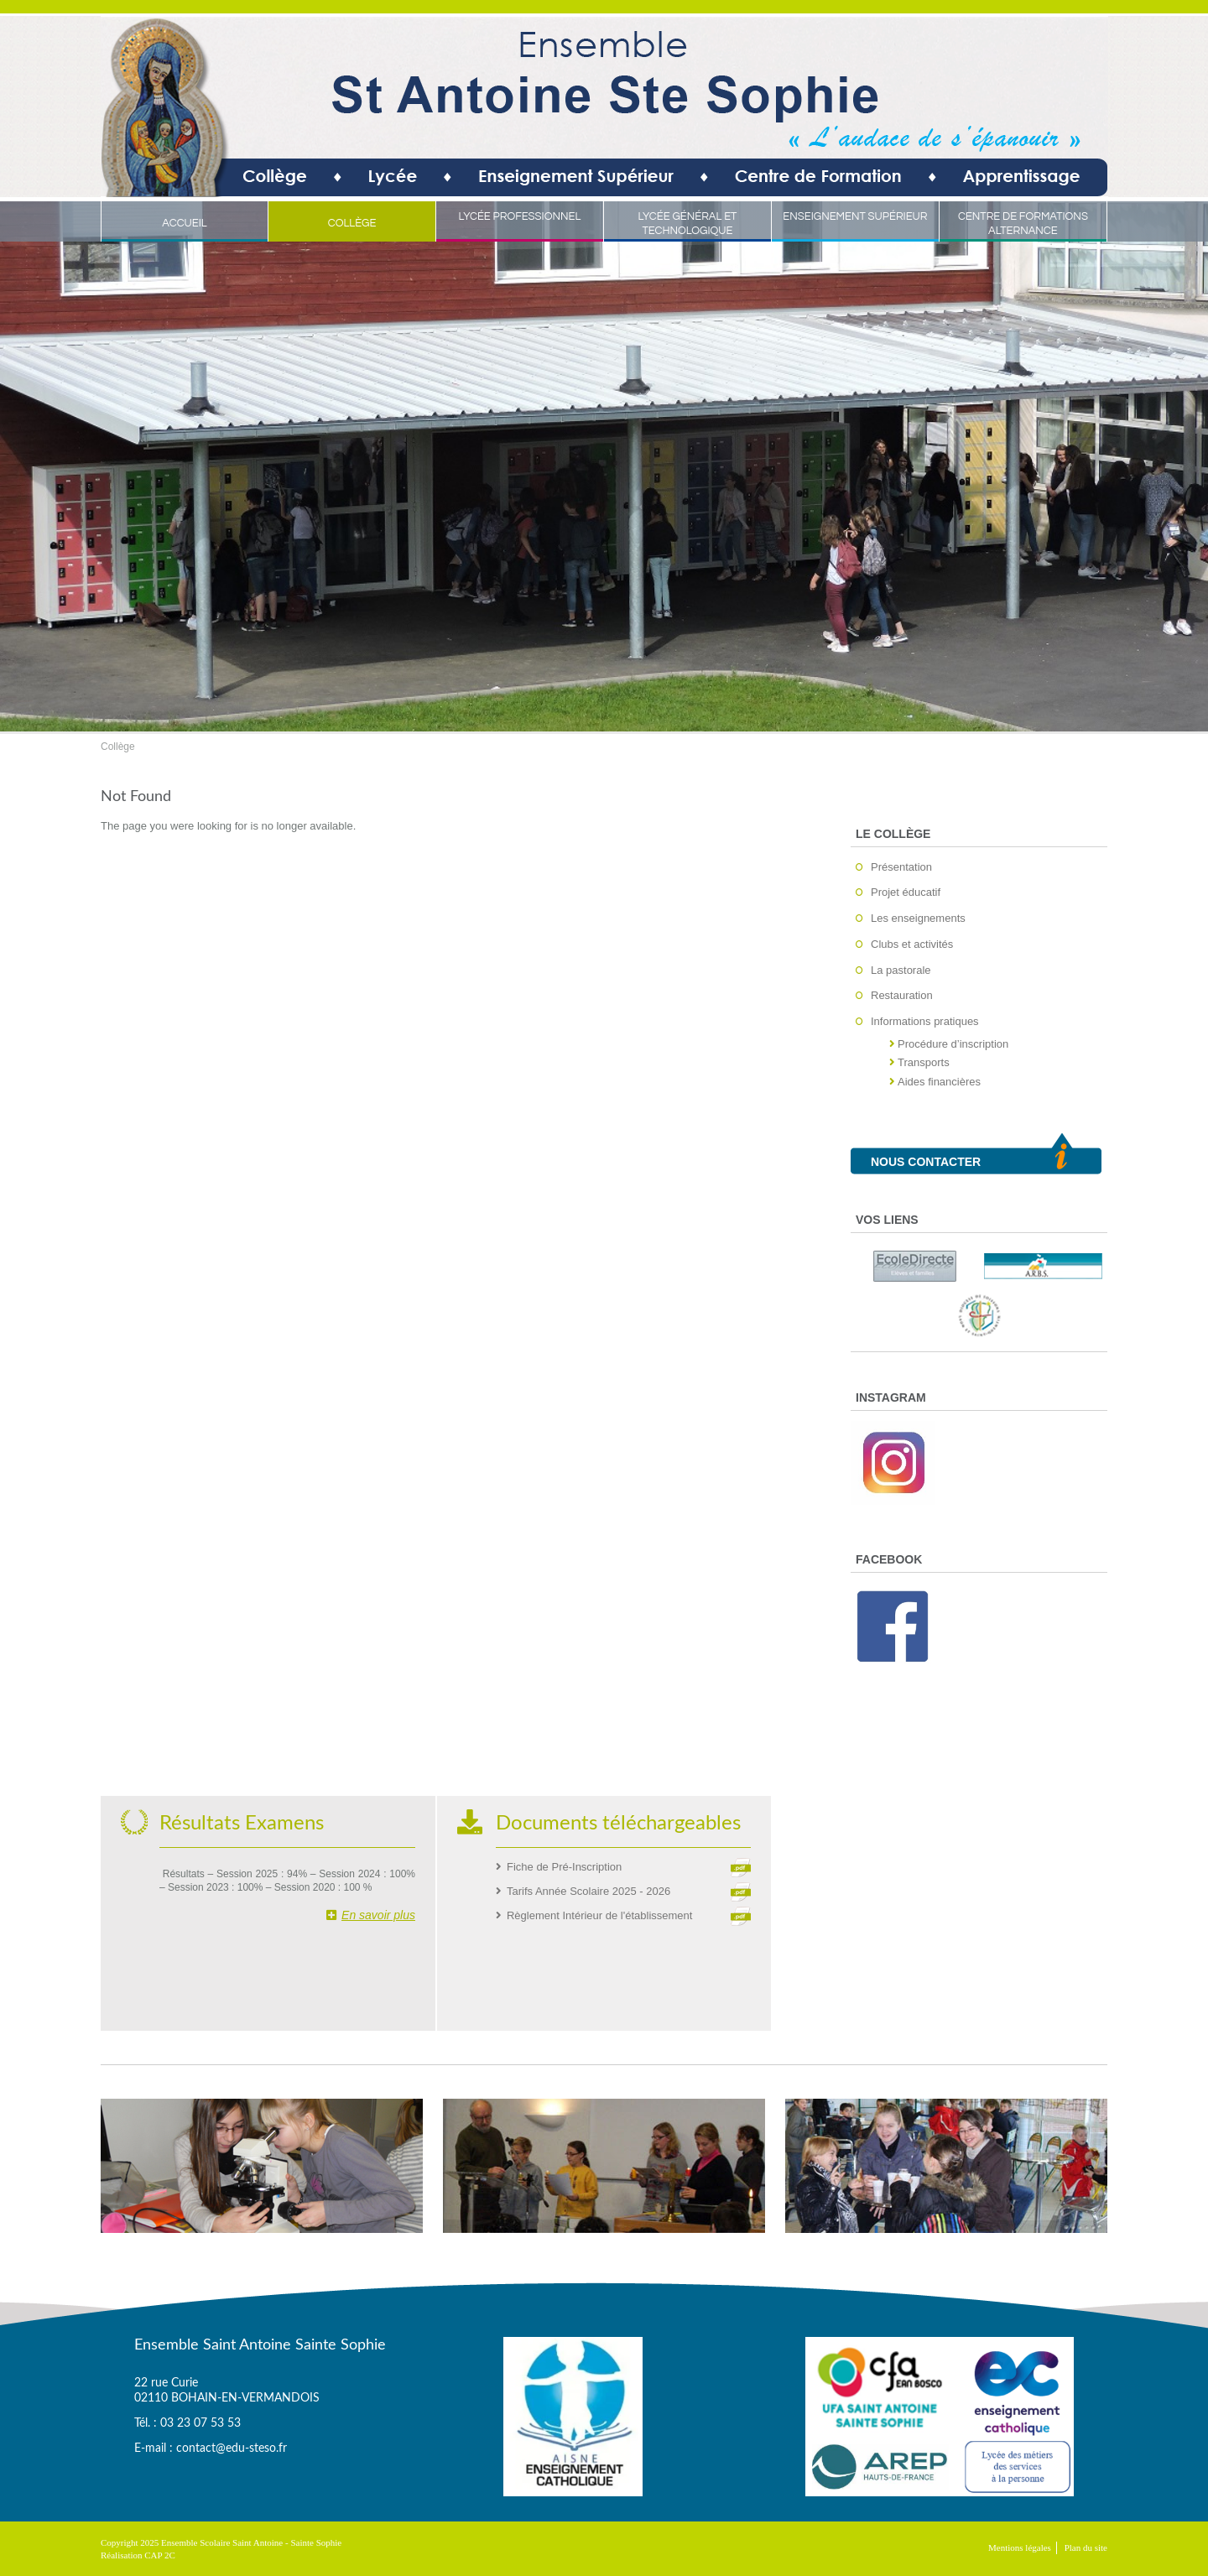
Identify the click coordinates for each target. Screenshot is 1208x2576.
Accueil (184, 223)
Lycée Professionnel (520, 216)
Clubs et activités (912, 944)
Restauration (902, 995)
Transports (924, 1062)
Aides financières (939, 1081)
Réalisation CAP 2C (138, 2555)
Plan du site (1086, 2547)
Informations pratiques (925, 1021)
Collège (352, 223)
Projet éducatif (905, 892)
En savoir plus (370, 1915)
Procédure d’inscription (953, 1044)
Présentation (901, 867)
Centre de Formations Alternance (1023, 224)
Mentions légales (1019, 2547)
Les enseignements (918, 918)
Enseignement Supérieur (855, 216)
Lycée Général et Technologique (687, 224)
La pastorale (901, 970)
